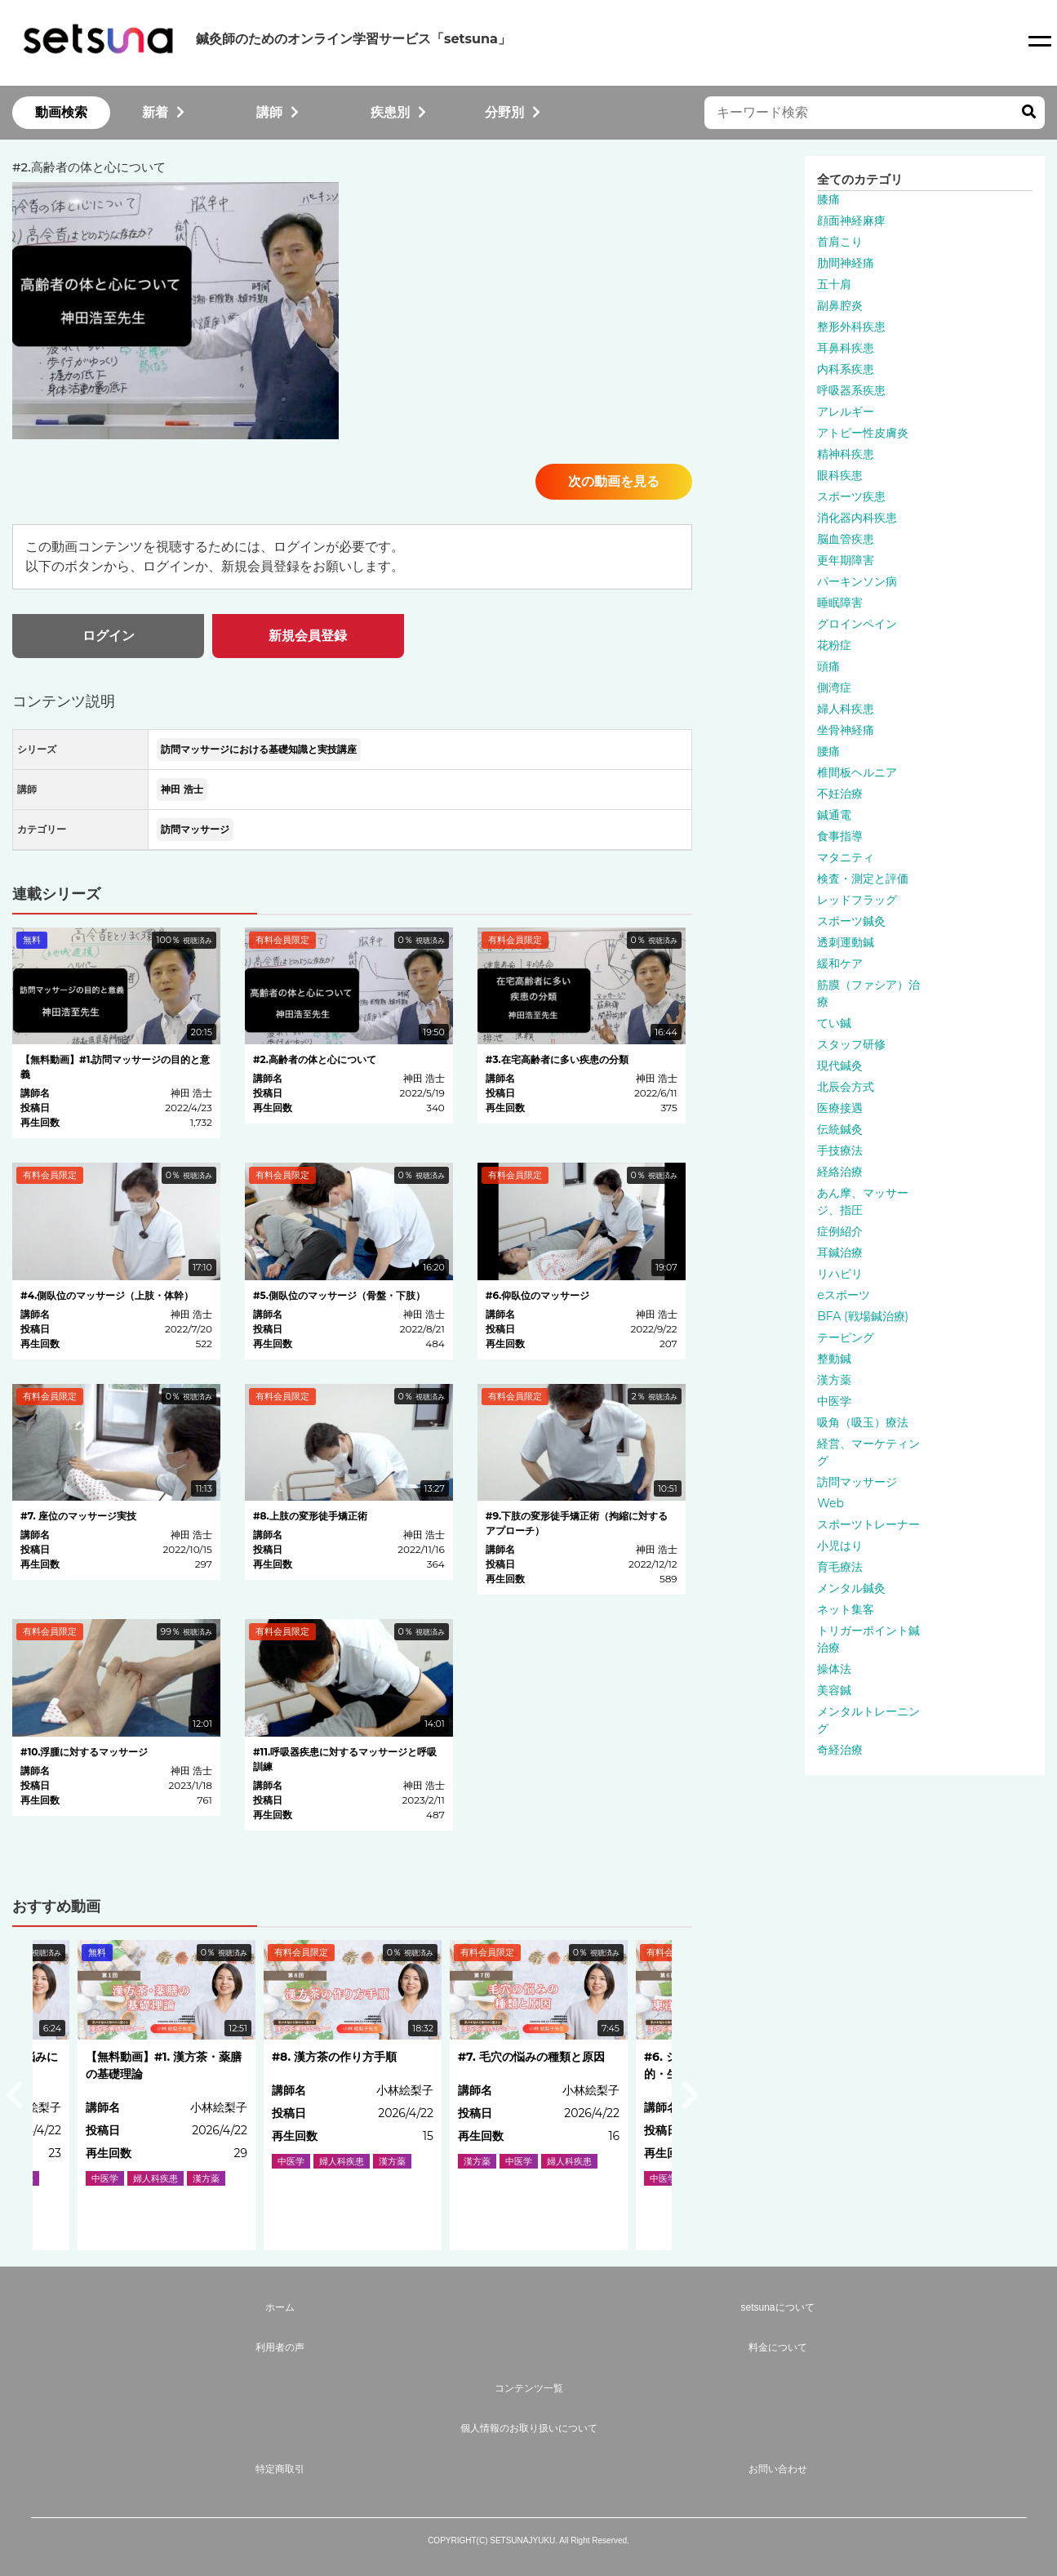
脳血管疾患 (845, 539)
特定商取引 (279, 2469)
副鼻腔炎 (840, 305)
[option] (353, 2095)
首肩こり (840, 241)
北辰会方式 (845, 1086)
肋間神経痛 (845, 263)
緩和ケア (840, 963)
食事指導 (840, 836)
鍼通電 (834, 815)
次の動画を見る (614, 481)
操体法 (834, 1669)
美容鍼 (834, 1690)
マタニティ (845, 857)
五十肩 (834, 284)
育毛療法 (840, 1566)
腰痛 (828, 751)
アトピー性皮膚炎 (862, 432)
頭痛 (828, 666)
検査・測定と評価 (862, 878)
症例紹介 (840, 1231)
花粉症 (834, 645)
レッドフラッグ (857, 899)
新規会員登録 (308, 635)
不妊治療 (840, 793)
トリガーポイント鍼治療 (868, 1639)
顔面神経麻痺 (851, 220)
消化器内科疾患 (857, 517)
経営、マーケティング (868, 1452)
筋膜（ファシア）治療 (868, 993)
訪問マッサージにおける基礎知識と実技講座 (259, 749)
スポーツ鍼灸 (851, 921)
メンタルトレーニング (868, 1720)
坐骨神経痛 (845, 730)
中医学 (834, 1401)
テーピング (845, 1337)
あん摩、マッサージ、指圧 (862, 1201)
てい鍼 (834, 1023)
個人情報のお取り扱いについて (528, 2428)
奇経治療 (840, 1749)
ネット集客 (845, 1609)
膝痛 (828, 199)
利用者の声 (279, 2347)
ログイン (108, 635)
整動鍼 (834, 1358)
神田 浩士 (181, 789)
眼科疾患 (840, 475)
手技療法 (840, 1150)
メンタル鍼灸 (851, 1588)
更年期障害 (845, 560)
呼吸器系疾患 (851, 390)
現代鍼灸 (840, 1065)
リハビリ (840, 1273)
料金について (777, 2347)
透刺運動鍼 (845, 942)
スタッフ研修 (851, 1044)
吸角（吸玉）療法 (862, 1422)
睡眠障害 (840, 602)
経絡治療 (840, 1171)
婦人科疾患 (845, 708)
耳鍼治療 (840, 1252)
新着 (163, 112)
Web (830, 1503)
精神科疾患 (845, 454)
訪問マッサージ (195, 829)
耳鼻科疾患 (845, 347)
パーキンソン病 (857, 581)
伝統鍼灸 (840, 1129)
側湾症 (834, 687)
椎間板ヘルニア (857, 772)
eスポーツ (843, 1295)
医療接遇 (840, 1108)
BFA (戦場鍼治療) (862, 1316)
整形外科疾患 (851, 326)
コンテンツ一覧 (529, 2388)
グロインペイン (857, 623)
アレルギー (845, 411)
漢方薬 (834, 1380)
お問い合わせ (777, 2469)
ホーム (280, 2307)
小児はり (840, 1545)
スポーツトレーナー (868, 1524)
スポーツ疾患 (851, 496)
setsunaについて (777, 2307)
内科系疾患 (845, 369)
